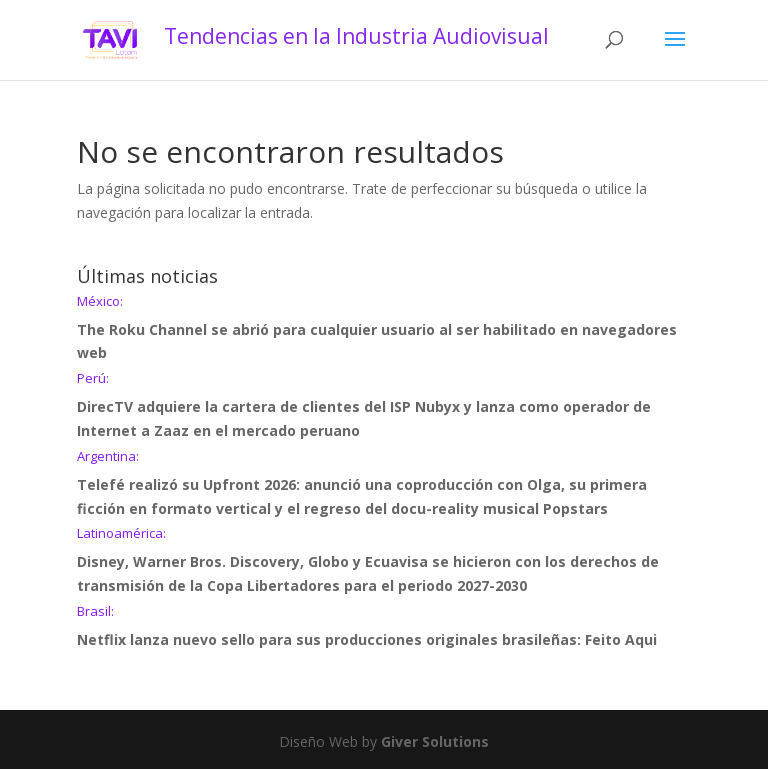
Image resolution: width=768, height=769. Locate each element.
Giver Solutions (435, 741)
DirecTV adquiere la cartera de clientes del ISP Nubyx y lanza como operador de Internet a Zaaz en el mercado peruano (384, 406)
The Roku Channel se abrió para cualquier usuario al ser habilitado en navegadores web (384, 329)
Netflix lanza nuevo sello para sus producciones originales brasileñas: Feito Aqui (384, 627)
